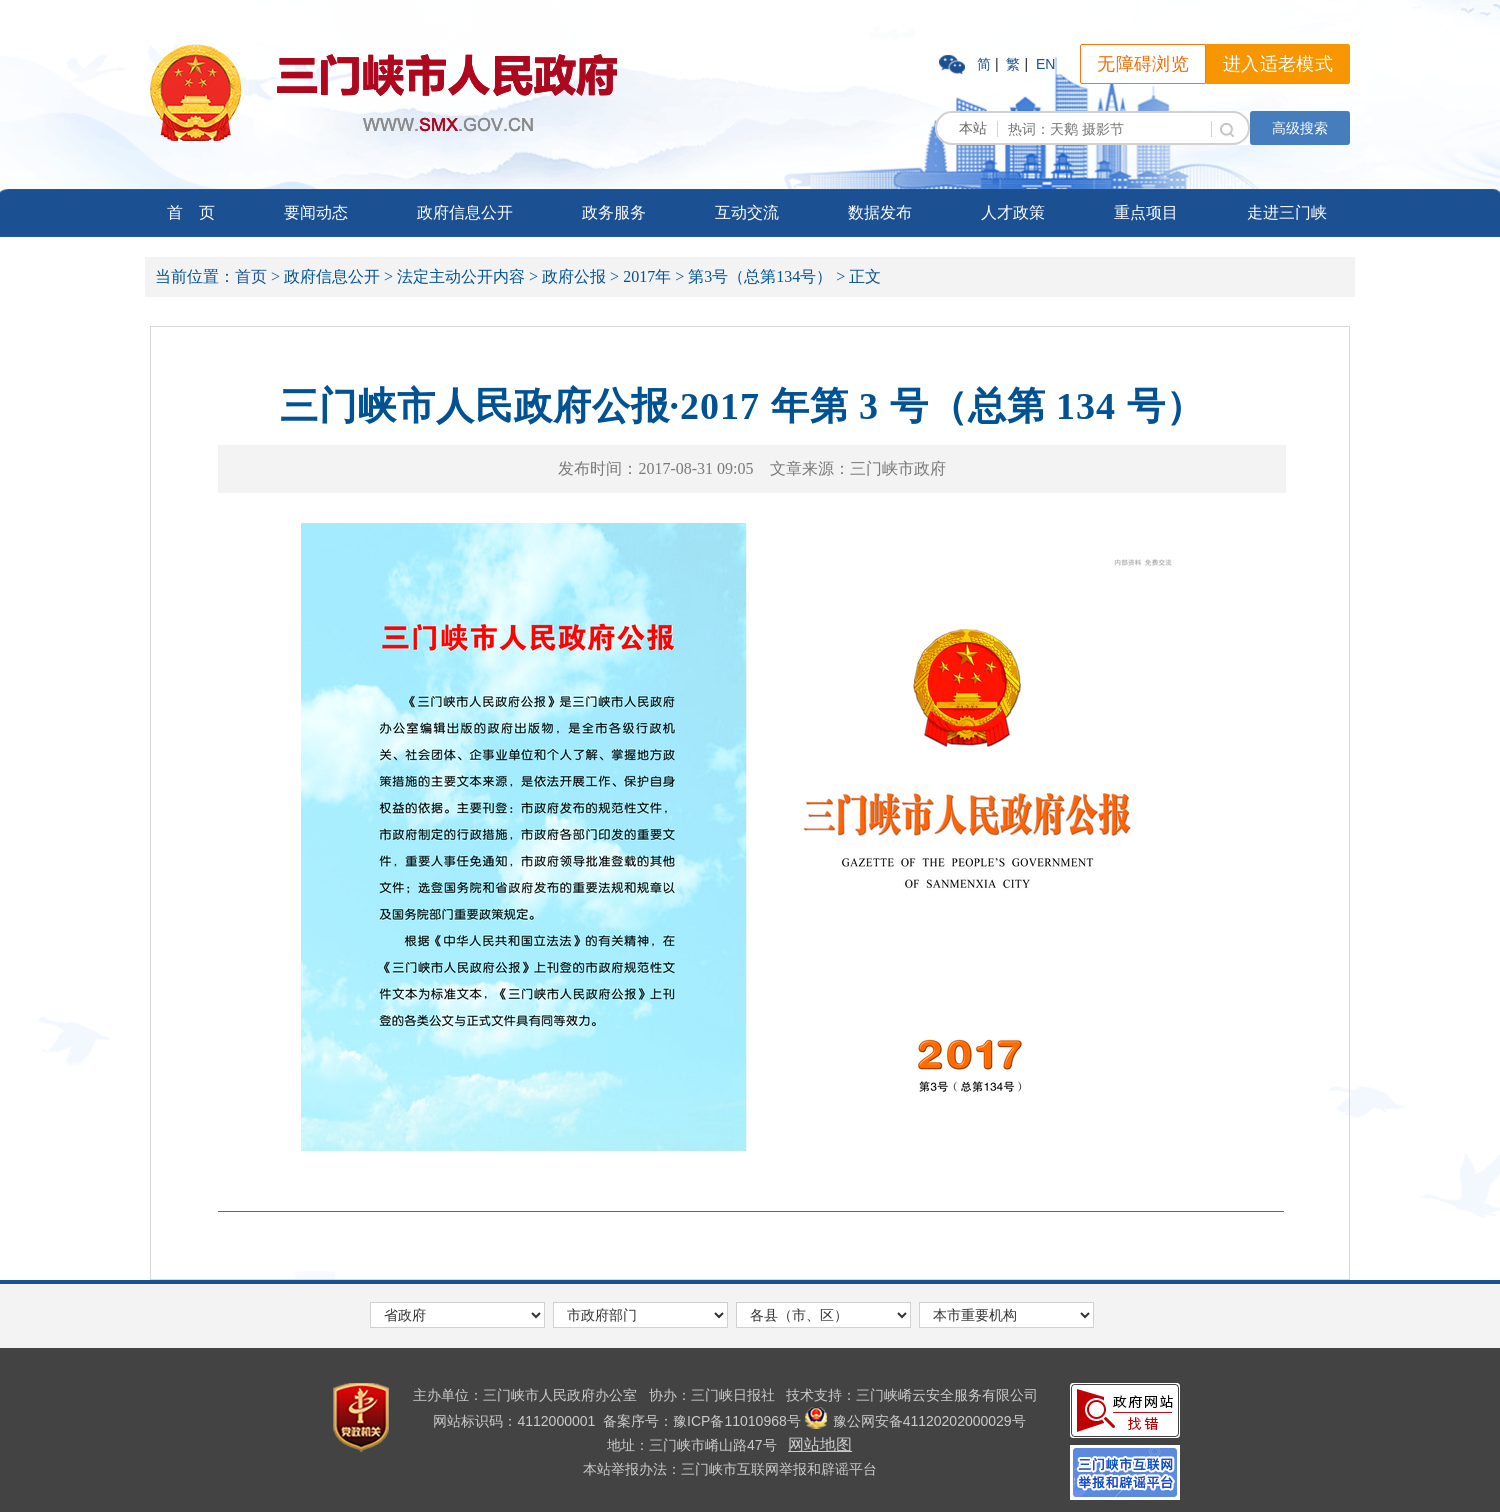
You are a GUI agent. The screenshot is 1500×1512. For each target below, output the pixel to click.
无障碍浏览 (1143, 64)
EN (1045, 64)
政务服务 (614, 212)
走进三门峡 (1287, 212)
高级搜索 (1300, 128)
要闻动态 (316, 212)
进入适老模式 (1278, 64)
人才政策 (1013, 212)
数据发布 (880, 212)
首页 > (257, 276)
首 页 (191, 212)
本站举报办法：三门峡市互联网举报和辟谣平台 (730, 1469)
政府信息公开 (465, 212)
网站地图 (820, 1444)
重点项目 (1146, 212)
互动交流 (747, 212)
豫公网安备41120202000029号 (915, 1421)
